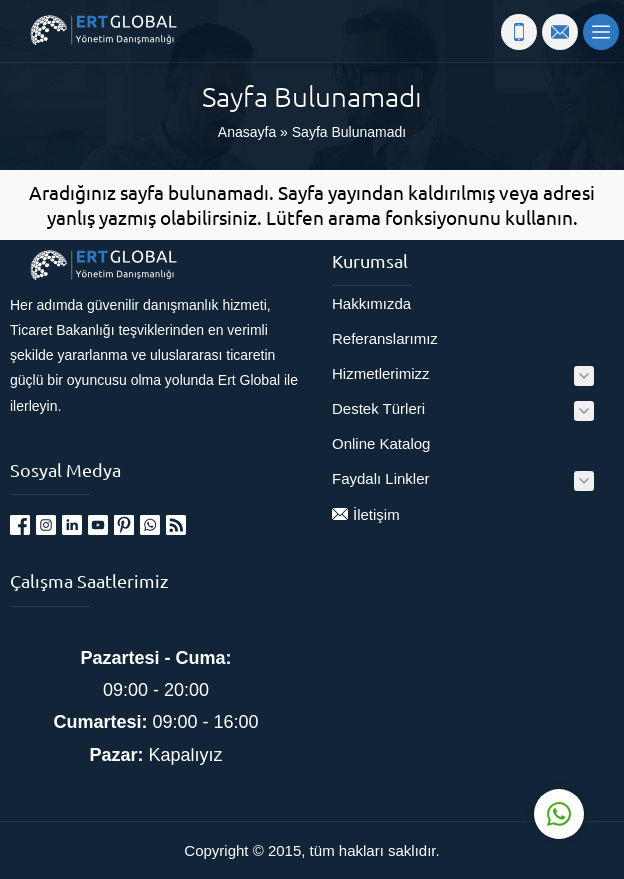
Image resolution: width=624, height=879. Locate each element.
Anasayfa (247, 132)
